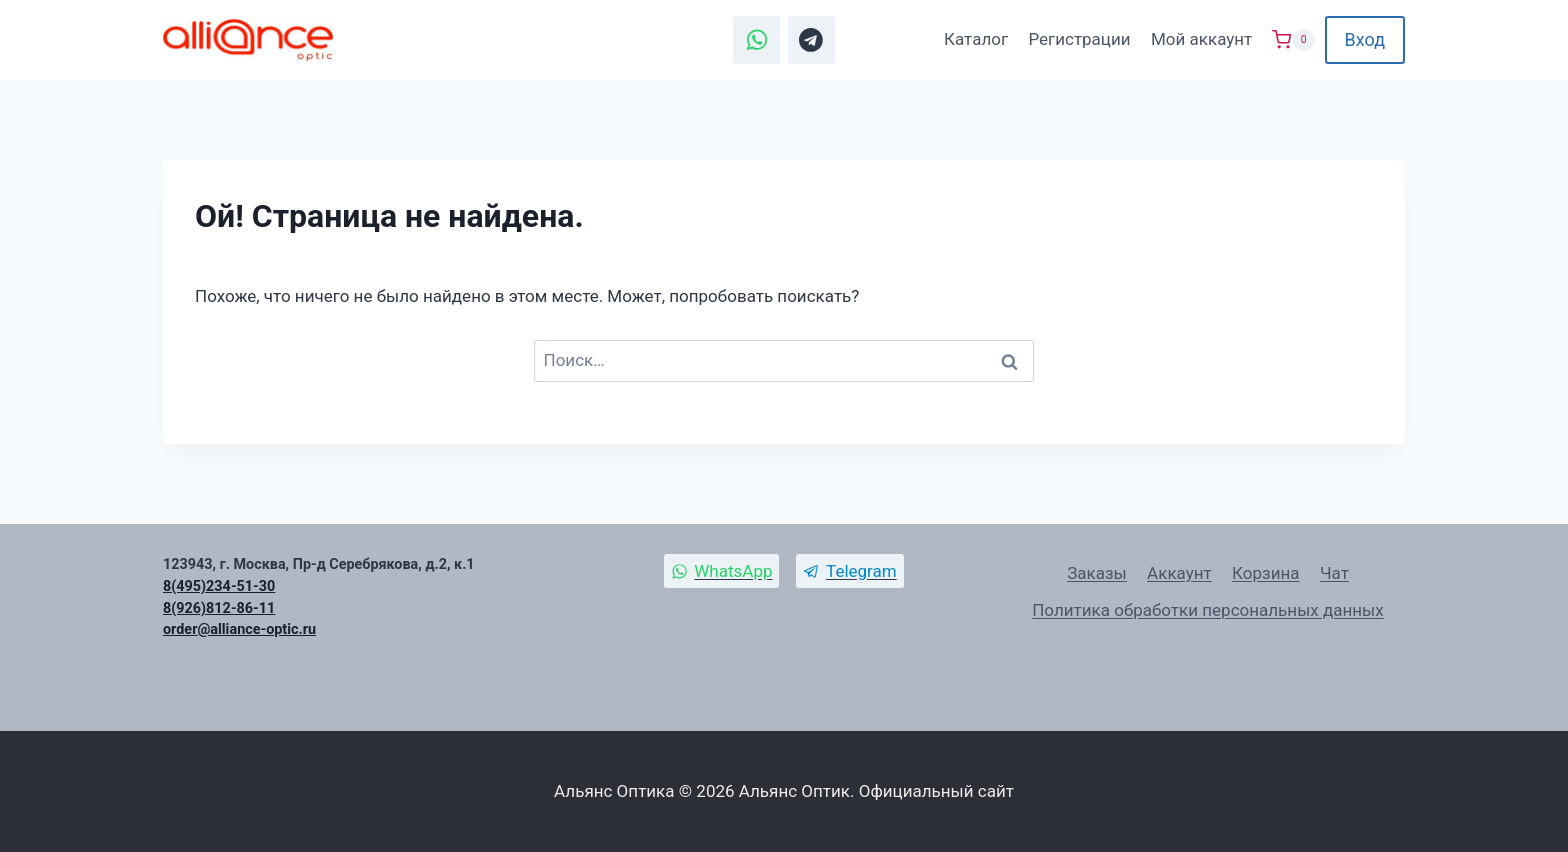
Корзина (1265, 573)
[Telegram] (812, 40)
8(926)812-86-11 (219, 608)
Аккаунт (1179, 573)
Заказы (1097, 573)
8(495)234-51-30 (219, 586)
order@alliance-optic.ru (239, 629)
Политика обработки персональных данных (1208, 610)
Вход (1365, 39)
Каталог (976, 39)
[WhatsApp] (757, 40)
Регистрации (1079, 39)
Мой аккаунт (1201, 39)
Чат (1334, 573)
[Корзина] (1293, 40)
